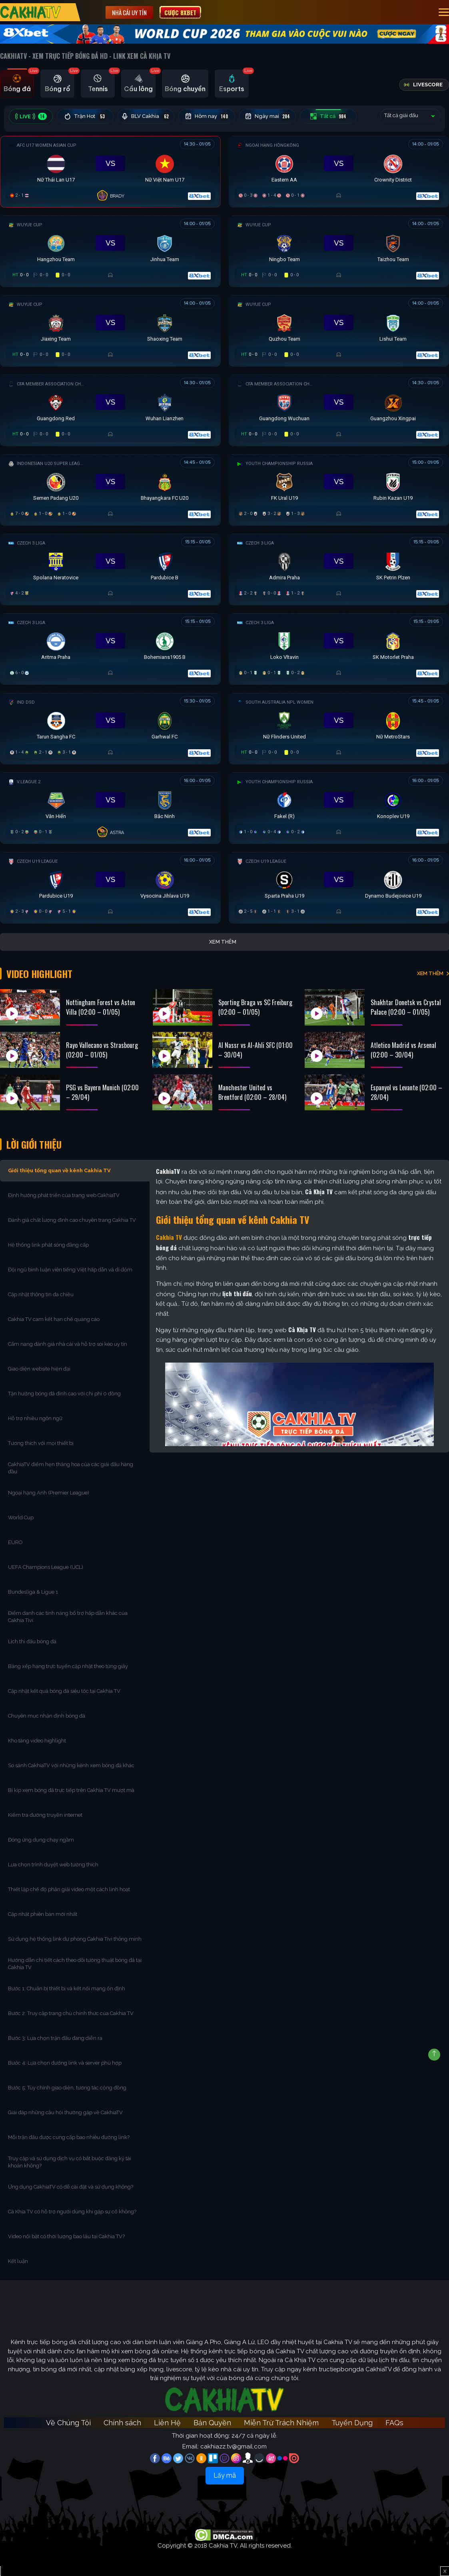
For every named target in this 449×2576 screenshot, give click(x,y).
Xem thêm (222, 942)
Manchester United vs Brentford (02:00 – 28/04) (252, 1092)
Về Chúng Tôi (68, 2422)
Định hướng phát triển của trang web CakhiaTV (64, 1195)
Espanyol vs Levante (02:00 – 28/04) (406, 1092)
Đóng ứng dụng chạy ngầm (41, 1840)
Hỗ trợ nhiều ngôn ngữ (35, 1418)
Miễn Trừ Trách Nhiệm (281, 2422)
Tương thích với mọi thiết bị (41, 1443)
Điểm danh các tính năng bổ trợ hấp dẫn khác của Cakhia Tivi (68, 1616)
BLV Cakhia (146, 116)
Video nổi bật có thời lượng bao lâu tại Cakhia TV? (66, 2236)
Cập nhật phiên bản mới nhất (42, 1914)
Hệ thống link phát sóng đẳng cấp (49, 1245)
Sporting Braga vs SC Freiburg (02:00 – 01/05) (255, 1007)
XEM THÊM (430, 973)
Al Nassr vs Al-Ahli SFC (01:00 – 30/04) (255, 1050)
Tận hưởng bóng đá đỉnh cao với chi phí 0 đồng (64, 1394)
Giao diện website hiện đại (40, 1369)
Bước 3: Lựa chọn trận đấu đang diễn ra (55, 2038)
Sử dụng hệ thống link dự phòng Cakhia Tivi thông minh (75, 1939)
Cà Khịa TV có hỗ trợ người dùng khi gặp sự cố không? (72, 2212)
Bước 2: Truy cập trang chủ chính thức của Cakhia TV (71, 2013)
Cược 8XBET (180, 12)
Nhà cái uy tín (129, 12)
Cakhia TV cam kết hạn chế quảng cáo (54, 1319)
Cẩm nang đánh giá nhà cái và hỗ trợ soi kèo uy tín (67, 1344)
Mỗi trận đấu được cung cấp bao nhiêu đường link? (69, 2137)
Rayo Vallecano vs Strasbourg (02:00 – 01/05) (102, 1050)
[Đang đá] (110, 170)
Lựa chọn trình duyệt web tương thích (54, 1865)
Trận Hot (85, 116)
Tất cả (328, 116)
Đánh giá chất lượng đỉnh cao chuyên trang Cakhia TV (72, 1220)
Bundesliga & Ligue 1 (33, 1592)
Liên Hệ (167, 2422)
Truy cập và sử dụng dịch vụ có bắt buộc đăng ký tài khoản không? (69, 2162)
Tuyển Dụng (352, 2422)
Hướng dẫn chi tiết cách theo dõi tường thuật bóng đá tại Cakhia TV (75, 1963)
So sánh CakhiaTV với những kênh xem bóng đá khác (71, 1765)
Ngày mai (268, 116)
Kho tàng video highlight (37, 1741)
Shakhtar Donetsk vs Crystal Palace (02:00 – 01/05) (406, 1007)
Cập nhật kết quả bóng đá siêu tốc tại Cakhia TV (64, 1691)
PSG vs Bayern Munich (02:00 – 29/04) (102, 1092)
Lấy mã (225, 2475)
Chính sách (122, 2422)
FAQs (394, 2422)
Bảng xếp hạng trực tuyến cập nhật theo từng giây (68, 1666)
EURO (16, 1542)
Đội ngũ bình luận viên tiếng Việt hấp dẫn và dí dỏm (70, 1270)
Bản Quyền (212, 2422)
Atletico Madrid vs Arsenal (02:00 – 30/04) (403, 1050)
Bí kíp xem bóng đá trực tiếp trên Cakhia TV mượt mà (72, 1790)
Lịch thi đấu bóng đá (32, 1641)
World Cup (21, 1517)
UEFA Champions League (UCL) (46, 1567)
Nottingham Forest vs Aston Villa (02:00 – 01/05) (100, 1007)
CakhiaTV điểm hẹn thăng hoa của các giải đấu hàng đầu (70, 1468)
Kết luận (18, 2261)
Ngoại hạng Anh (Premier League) (48, 1493)
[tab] (17, 84)
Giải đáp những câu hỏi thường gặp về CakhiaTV (65, 2112)
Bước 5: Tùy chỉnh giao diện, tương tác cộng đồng (67, 2088)
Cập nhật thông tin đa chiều (41, 1294)
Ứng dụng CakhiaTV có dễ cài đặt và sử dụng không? (70, 2187)
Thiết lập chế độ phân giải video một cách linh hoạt (69, 1889)
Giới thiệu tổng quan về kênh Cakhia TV (59, 1170)
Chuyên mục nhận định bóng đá (47, 1716)
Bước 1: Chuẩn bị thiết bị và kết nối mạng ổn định (66, 1988)
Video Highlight (39, 974)
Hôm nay (207, 116)
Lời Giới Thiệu (34, 1144)
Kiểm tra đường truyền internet (45, 1815)
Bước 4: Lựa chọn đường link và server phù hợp (65, 2063)
